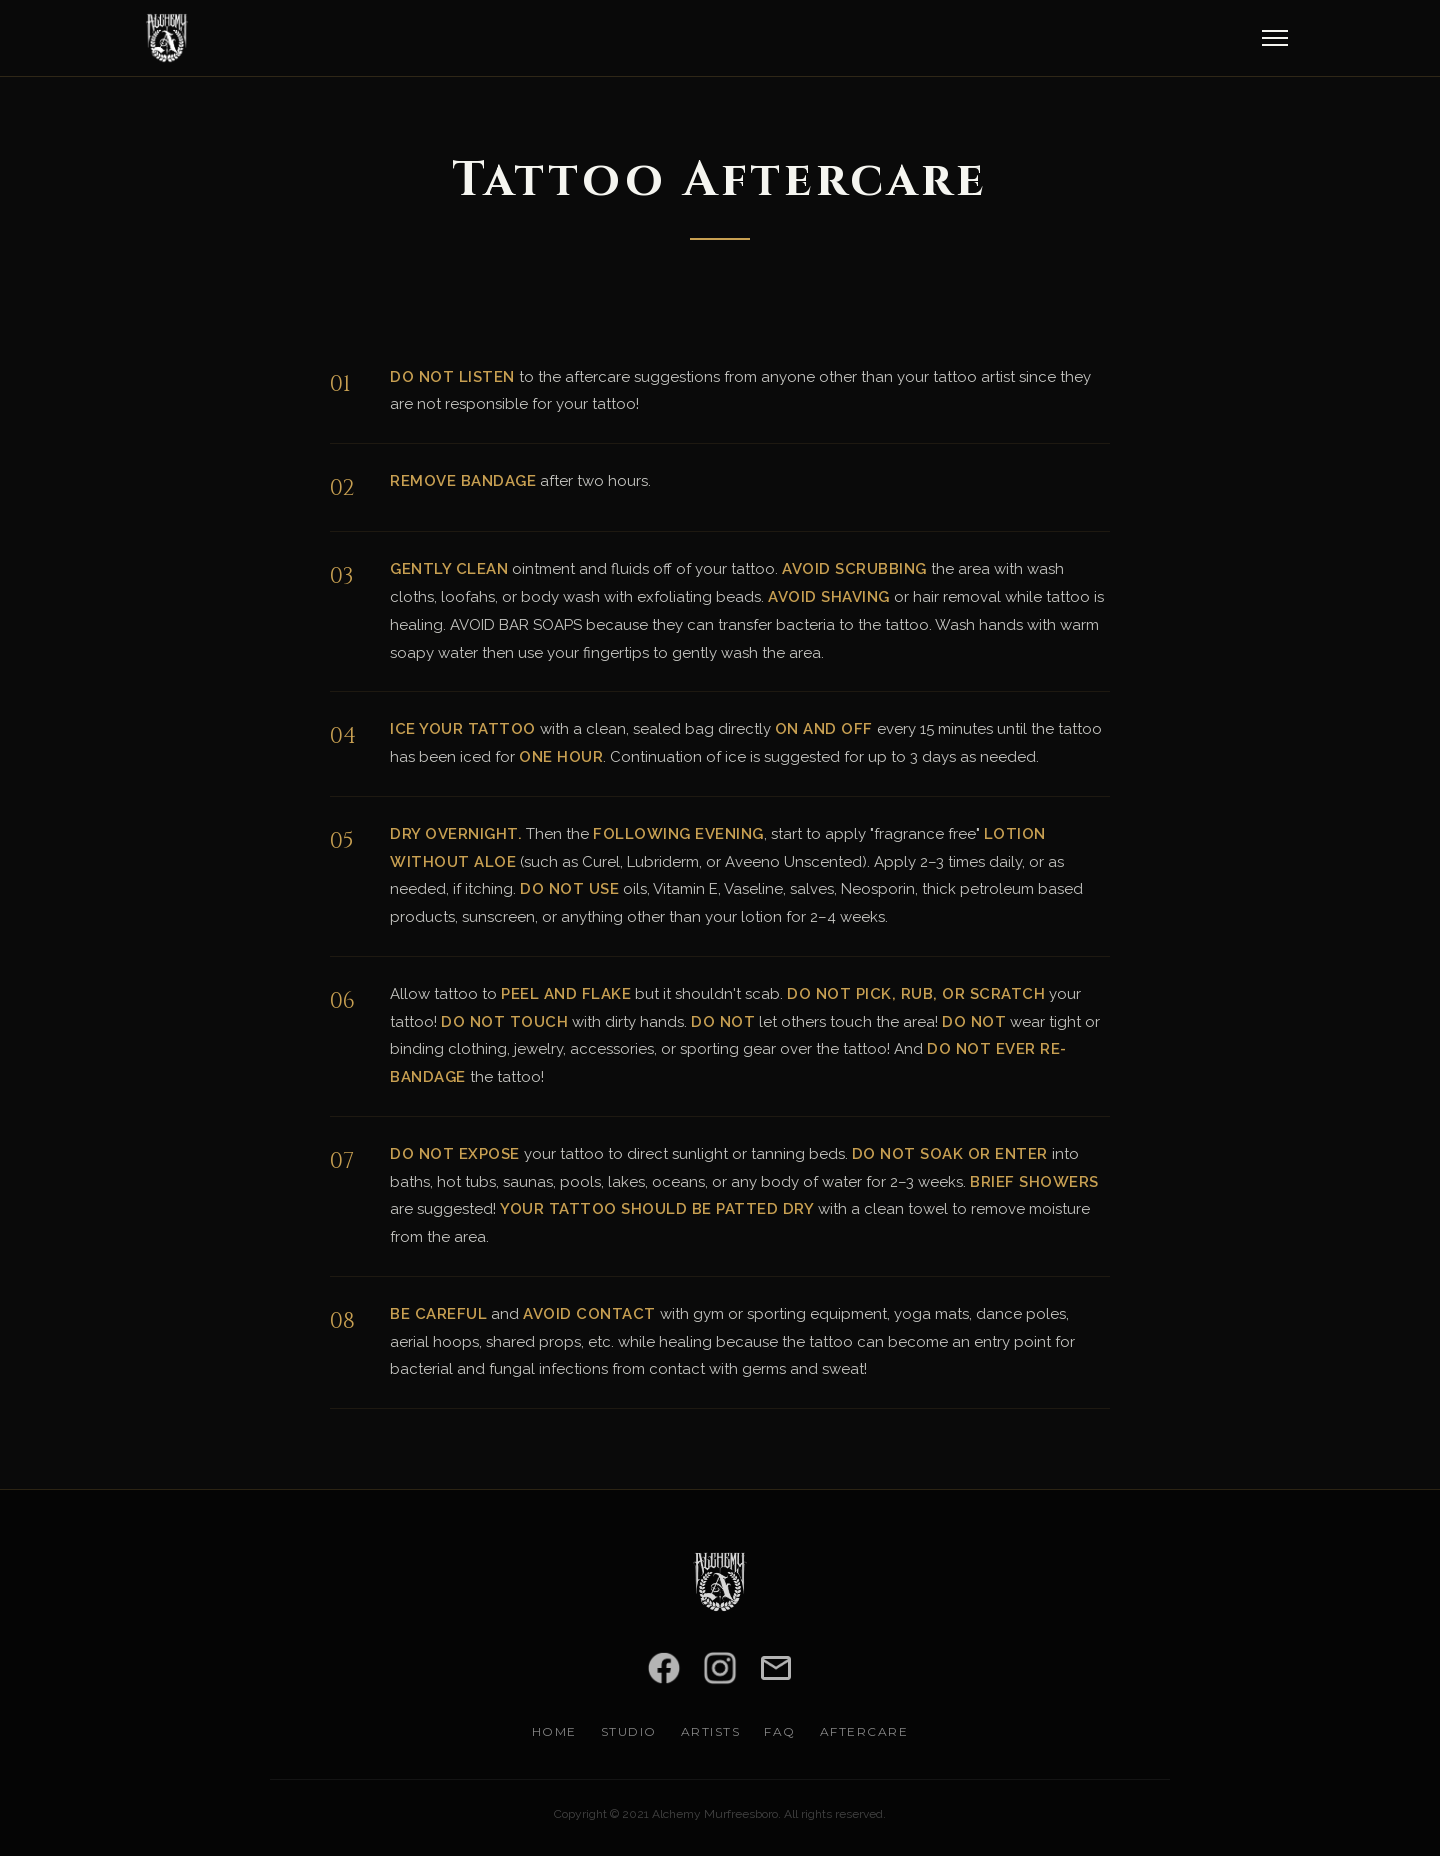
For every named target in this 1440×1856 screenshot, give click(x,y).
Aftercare (864, 1731)
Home (554, 1731)
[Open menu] (1275, 38)
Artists (711, 1731)
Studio (629, 1731)
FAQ (780, 1731)
